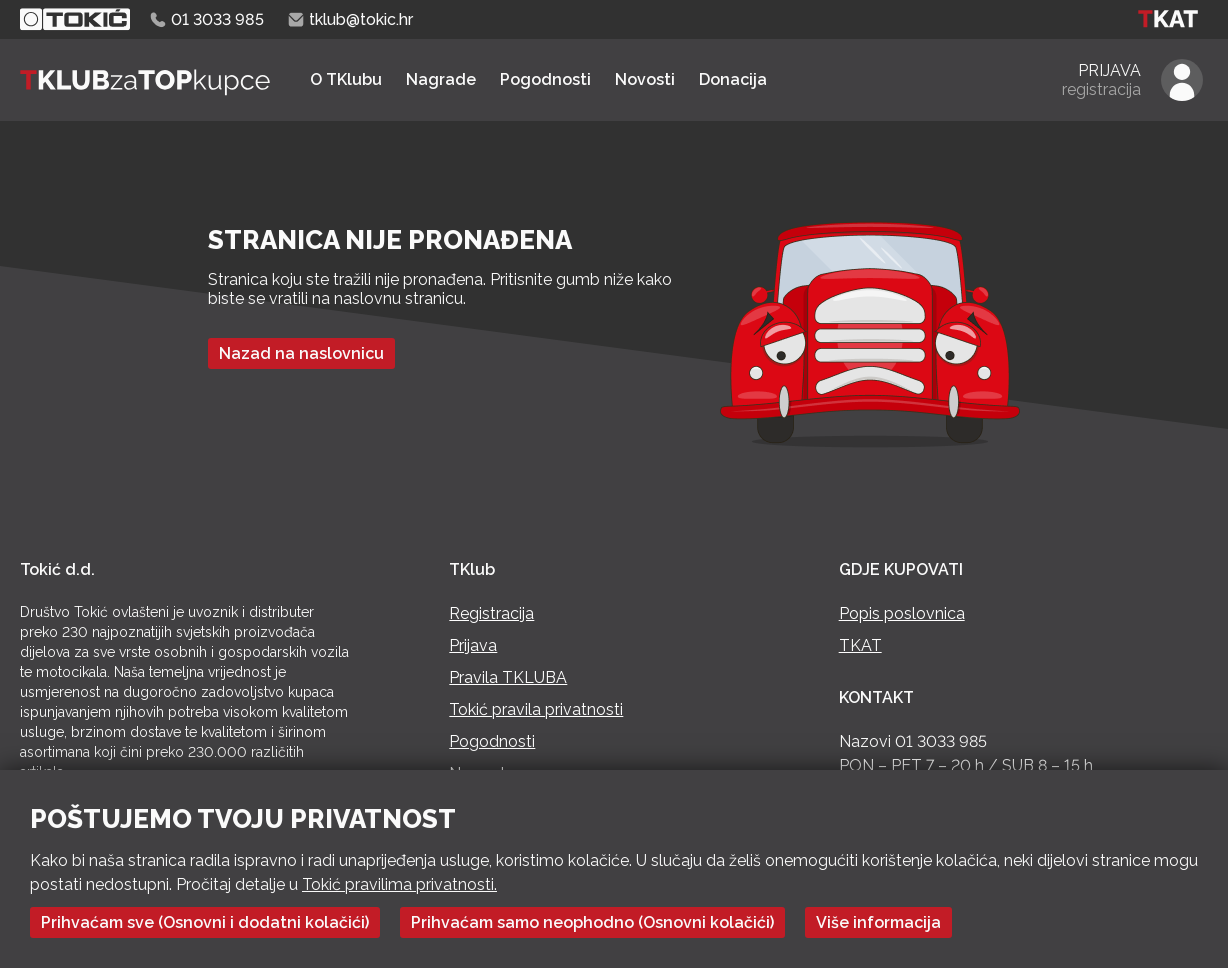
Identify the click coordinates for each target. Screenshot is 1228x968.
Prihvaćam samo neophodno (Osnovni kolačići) (592, 922)
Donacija (733, 79)
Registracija (491, 613)
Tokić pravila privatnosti (536, 709)
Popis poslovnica (902, 613)
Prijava (473, 645)
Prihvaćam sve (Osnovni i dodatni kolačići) (205, 922)
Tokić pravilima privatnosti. (399, 884)
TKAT (860, 645)
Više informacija (878, 922)
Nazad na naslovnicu (301, 353)
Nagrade (441, 79)
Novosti (645, 79)
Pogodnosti (545, 79)
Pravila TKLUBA (508, 677)
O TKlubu (346, 79)
